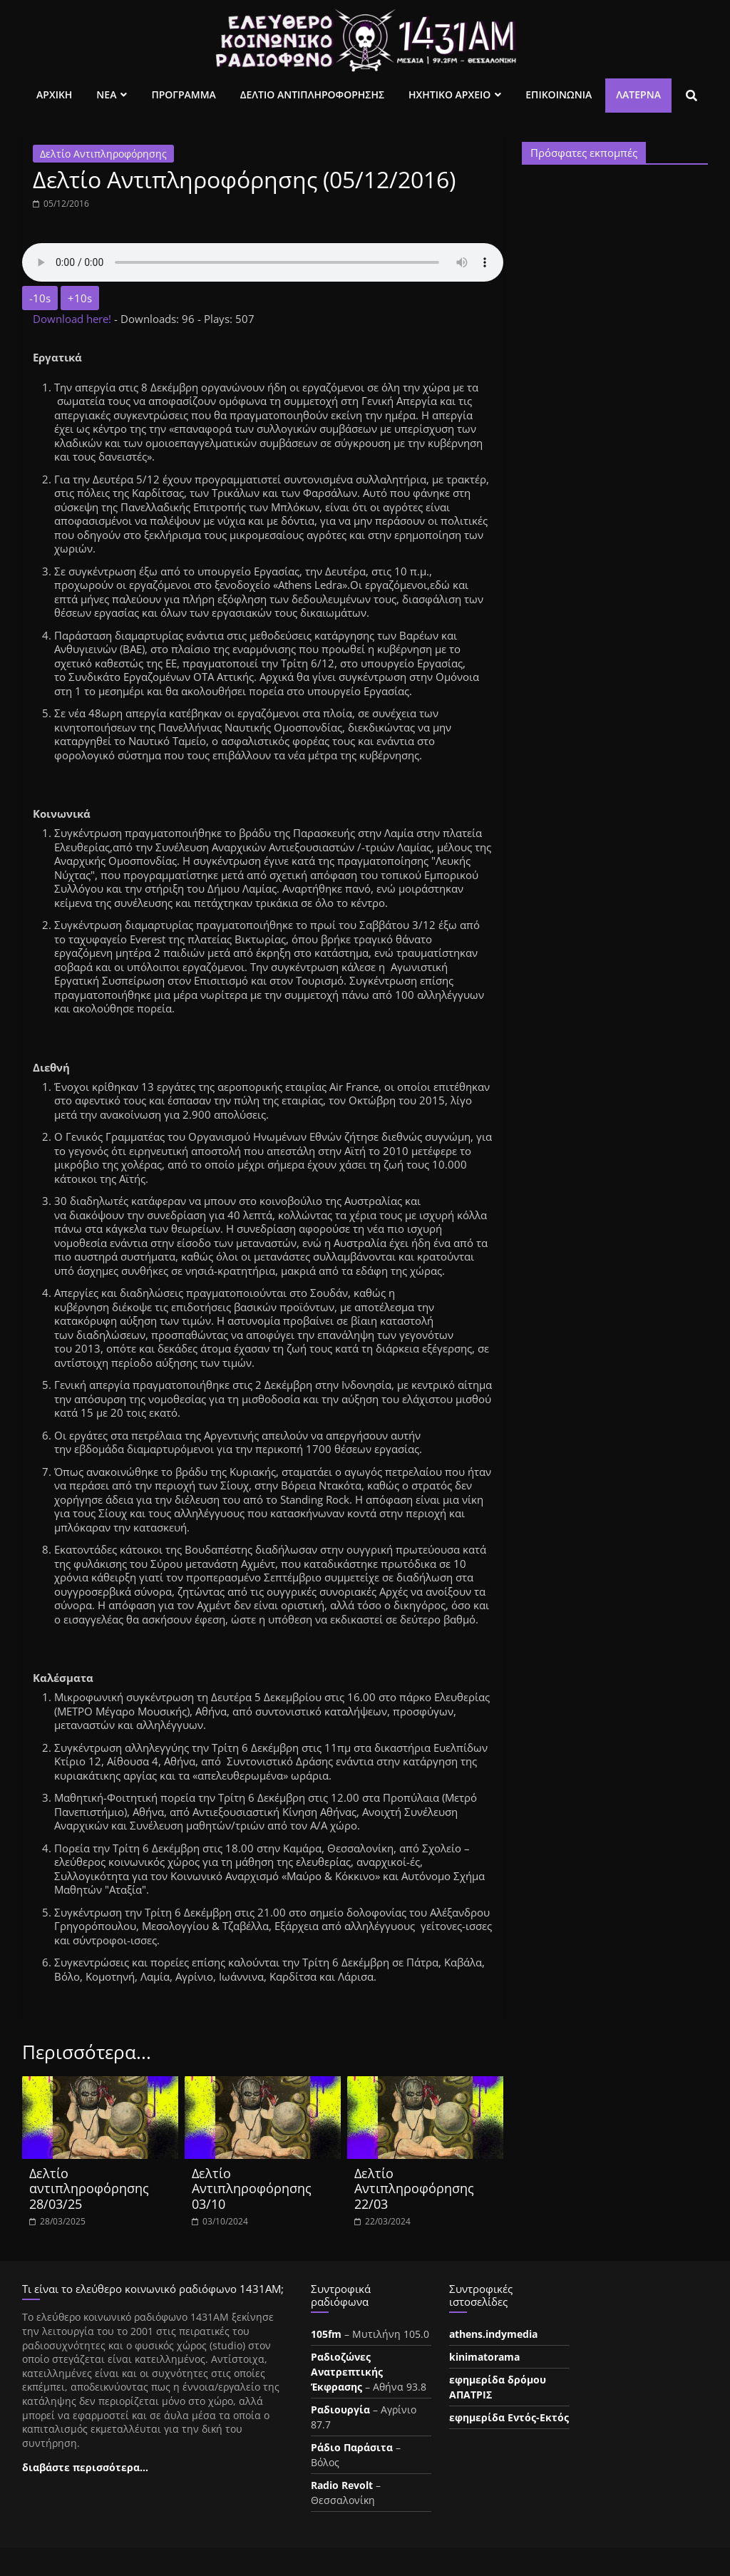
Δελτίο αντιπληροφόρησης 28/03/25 (89, 2188)
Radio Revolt (342, 2485)
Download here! (73, 319)
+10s (80, 298)
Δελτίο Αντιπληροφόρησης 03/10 (252, 2188)
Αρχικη (54, 94)
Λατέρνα (638, 94)
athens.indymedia (493, 2334)
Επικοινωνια (558, 94)
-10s (40, 298)
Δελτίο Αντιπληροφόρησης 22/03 (414, 2188)
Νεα (106, 94)
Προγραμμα (183, 94)
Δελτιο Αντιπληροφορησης (312, 94)
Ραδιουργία (340, 2409)
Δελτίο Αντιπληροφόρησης (103, 153)
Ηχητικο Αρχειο (449, 94)
